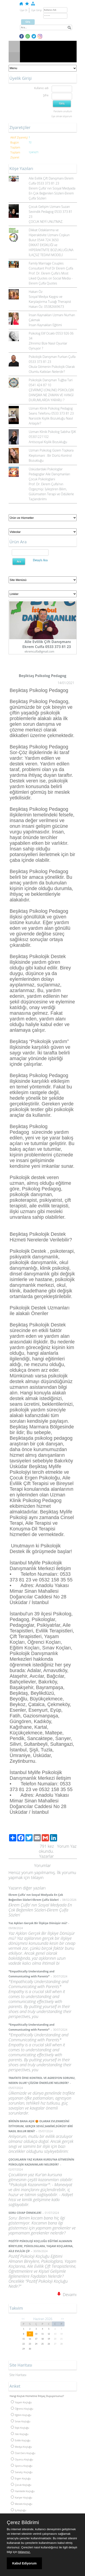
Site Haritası (18, 2375)
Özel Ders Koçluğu (23, 2453)
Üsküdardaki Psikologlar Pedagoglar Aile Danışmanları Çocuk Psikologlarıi (49, 474)
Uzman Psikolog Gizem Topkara (51, 450)
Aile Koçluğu (20, 2434)
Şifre (46, 95)
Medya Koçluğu (21, 2446)
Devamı (67, 2294)
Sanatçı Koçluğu (22, 2472)
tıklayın (37, 1877)
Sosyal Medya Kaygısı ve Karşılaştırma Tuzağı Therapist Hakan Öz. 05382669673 (50, 301)
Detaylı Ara (40, 560)
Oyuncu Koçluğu (22, 2459)
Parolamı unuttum (62, 111)
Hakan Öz (36, 291)
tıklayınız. (24, 2552)
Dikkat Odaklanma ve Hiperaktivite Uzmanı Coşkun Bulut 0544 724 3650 (49, 235)
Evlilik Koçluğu (21, 2440)
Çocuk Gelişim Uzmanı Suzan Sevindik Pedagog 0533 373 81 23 (50, 211)
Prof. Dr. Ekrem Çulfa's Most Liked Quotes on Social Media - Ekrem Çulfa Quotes (51, 278)
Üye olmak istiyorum (61, 116)
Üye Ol (23, 10)
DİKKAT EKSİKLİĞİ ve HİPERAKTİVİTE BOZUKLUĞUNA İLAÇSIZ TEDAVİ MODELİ (51, 250)
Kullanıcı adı (41, 88)
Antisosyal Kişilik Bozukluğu (48, 442)
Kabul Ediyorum (24, 2563)
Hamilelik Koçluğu (23, 2491)
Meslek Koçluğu (21, 2504)
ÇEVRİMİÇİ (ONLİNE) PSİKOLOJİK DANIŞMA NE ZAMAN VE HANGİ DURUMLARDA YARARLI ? (51, 395)
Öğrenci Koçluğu (22, 2408)
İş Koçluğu (18, 2510)
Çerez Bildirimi (23, 2522)
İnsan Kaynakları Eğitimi (45, 325)
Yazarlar (46, 1856)
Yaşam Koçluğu (21, 2402)
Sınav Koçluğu (20, 2421)
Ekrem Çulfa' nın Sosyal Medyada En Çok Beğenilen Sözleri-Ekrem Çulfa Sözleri (52, 193)
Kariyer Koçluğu (21, 2497)
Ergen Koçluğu (21, 2478)
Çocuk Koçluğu (21, 2484)
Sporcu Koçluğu (21, 2465)
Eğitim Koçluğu (21, 2415)
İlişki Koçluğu (20, 2427)
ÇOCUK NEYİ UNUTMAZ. (46, 221)
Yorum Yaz (67, 1846)
